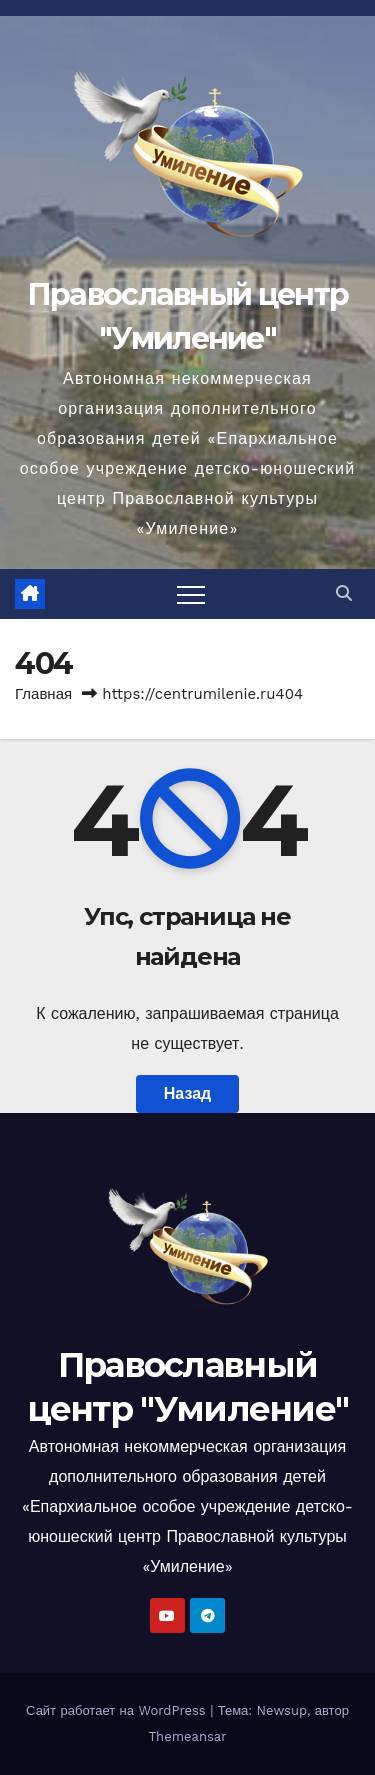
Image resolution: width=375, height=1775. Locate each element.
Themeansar (188, 1736)
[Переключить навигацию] (191, 594)
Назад (187, 1093)
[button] (344, 593)
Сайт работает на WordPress (118, 1710)
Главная (43, 694)
